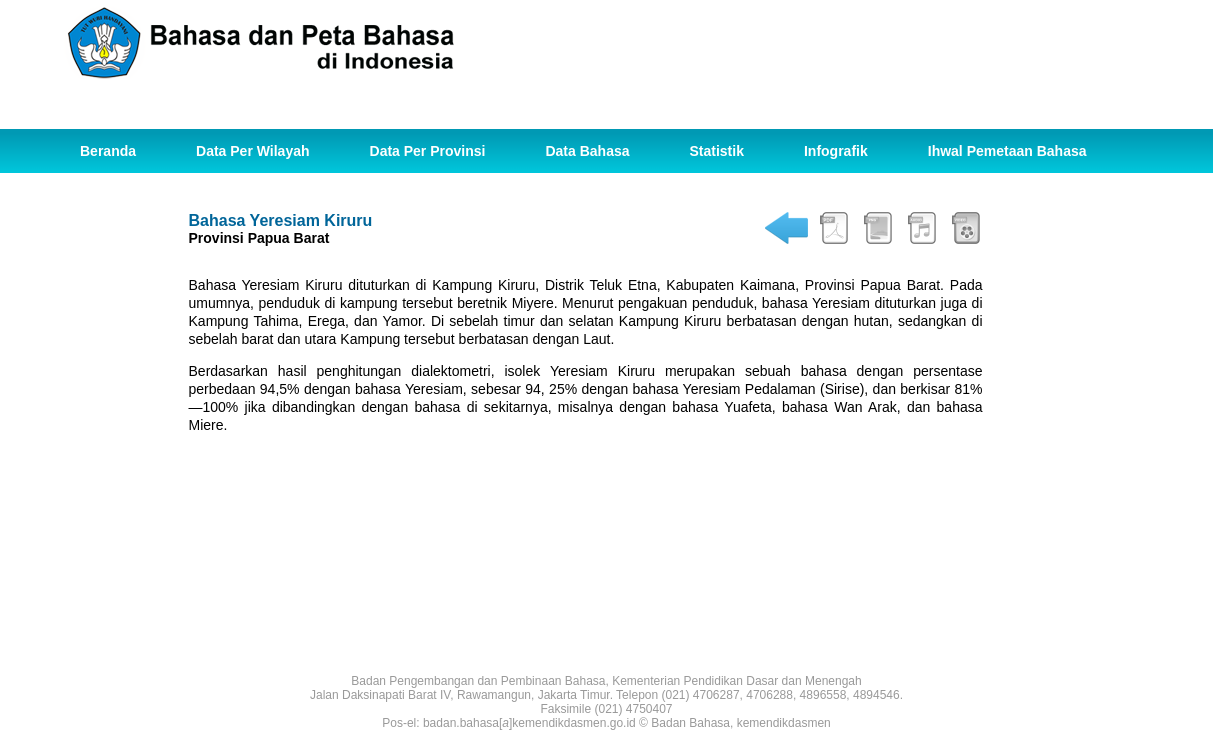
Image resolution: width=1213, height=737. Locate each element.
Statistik (717, 151)
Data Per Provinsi (428, 151)
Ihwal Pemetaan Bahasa (1007, 151)
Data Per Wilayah (252, 151)
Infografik (836, 151)
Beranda (108, 151)
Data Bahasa (587, 151)
